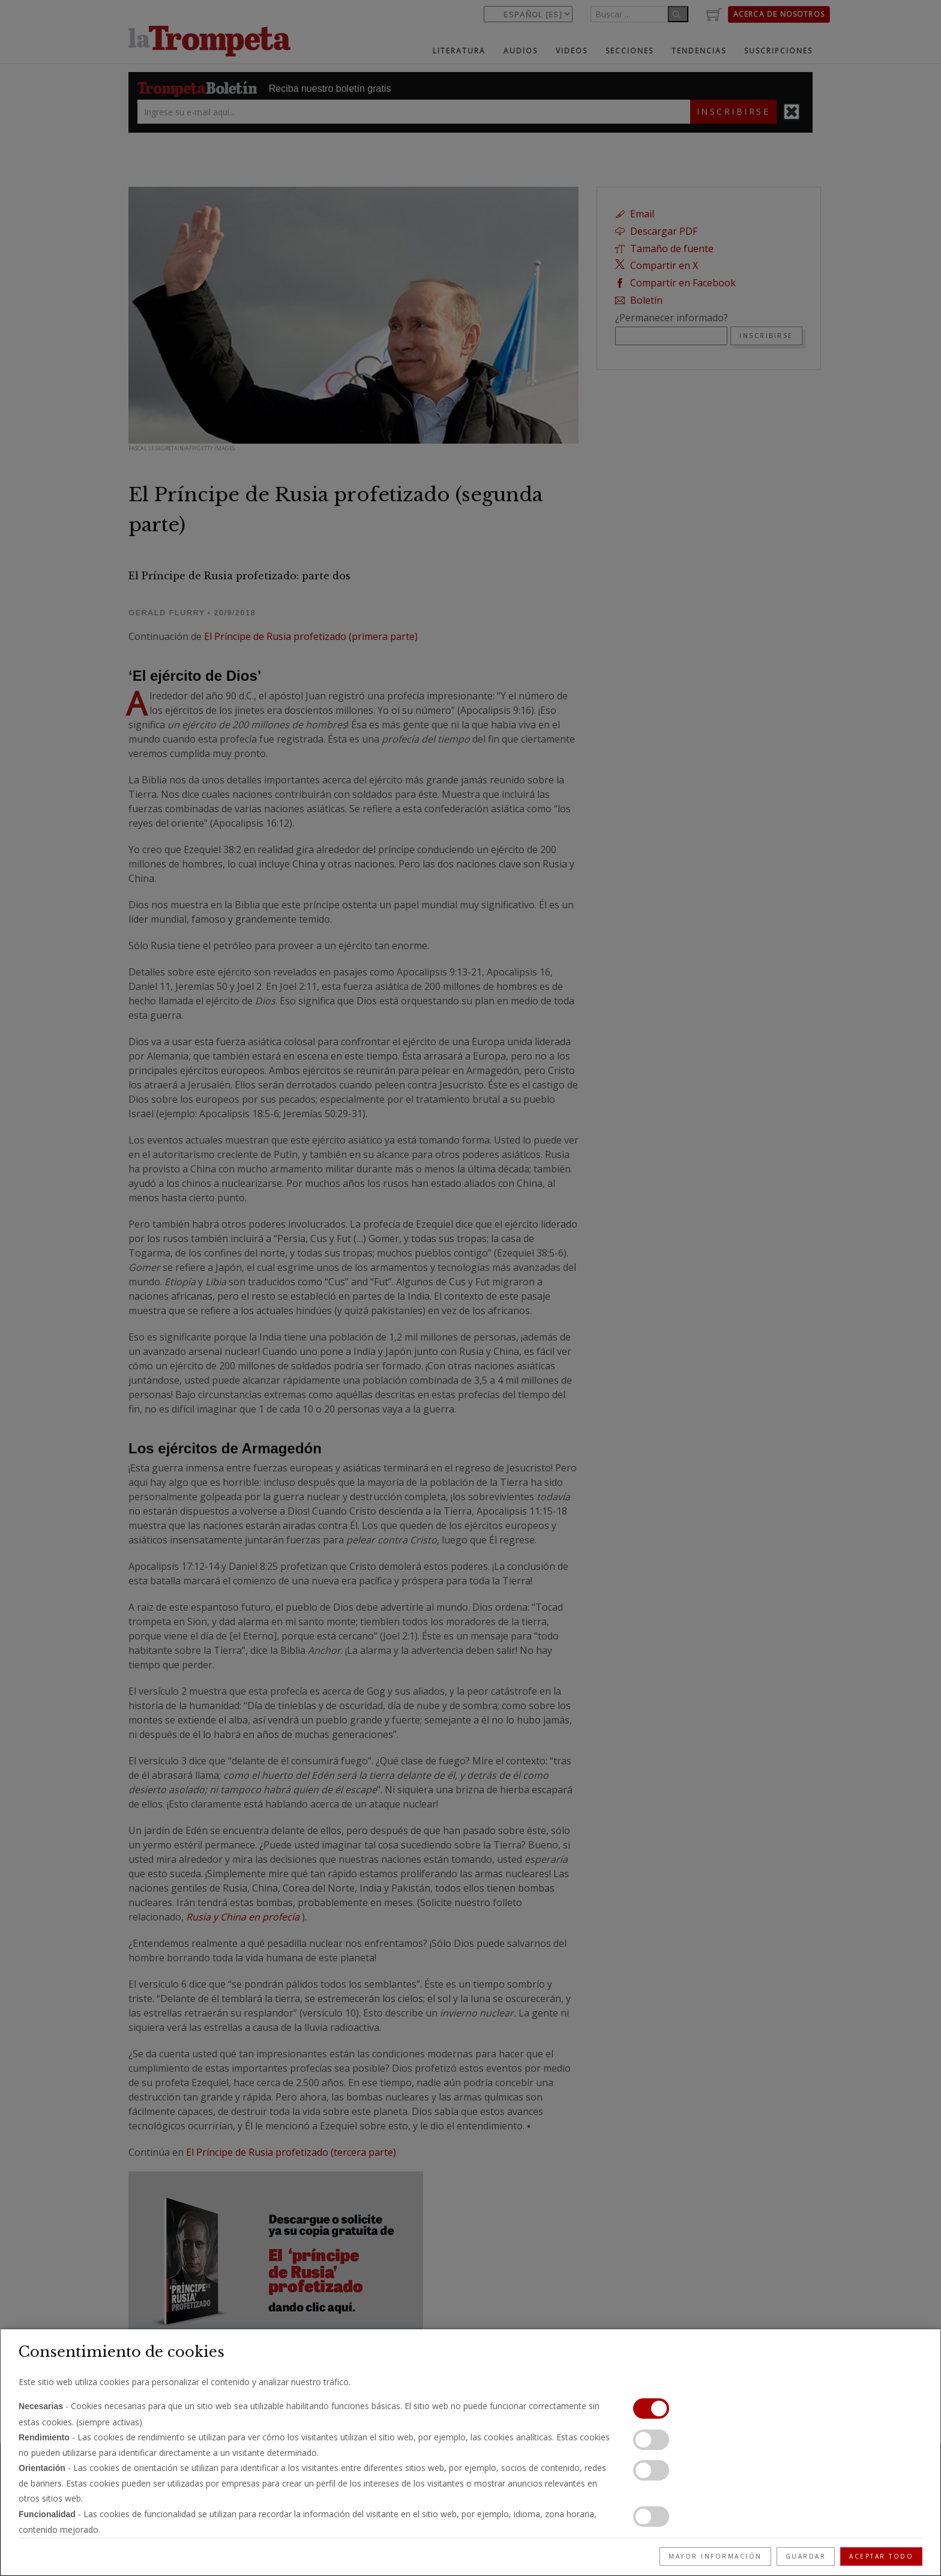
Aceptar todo (881, 2556)
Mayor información (715, 2556)
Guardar (806, 2556)
